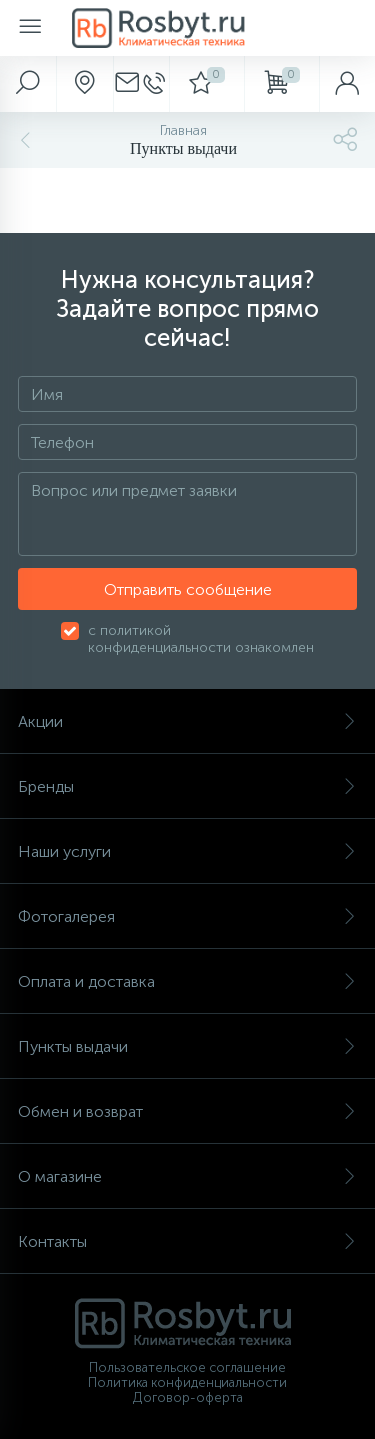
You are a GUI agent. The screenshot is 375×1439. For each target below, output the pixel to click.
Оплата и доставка (187, 981)
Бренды (187, 786)
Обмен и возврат (187, 1111)
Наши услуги (187, 851)
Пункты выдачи (187, 1046)
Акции (187, 721)
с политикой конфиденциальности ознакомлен (201, 639)
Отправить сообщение (188, 589)
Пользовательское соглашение (187, 1367)
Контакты (187, 1241)
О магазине (187, 1176)
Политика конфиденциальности (187, 1382)
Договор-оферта (188, 1397)
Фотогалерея (187, 916)
